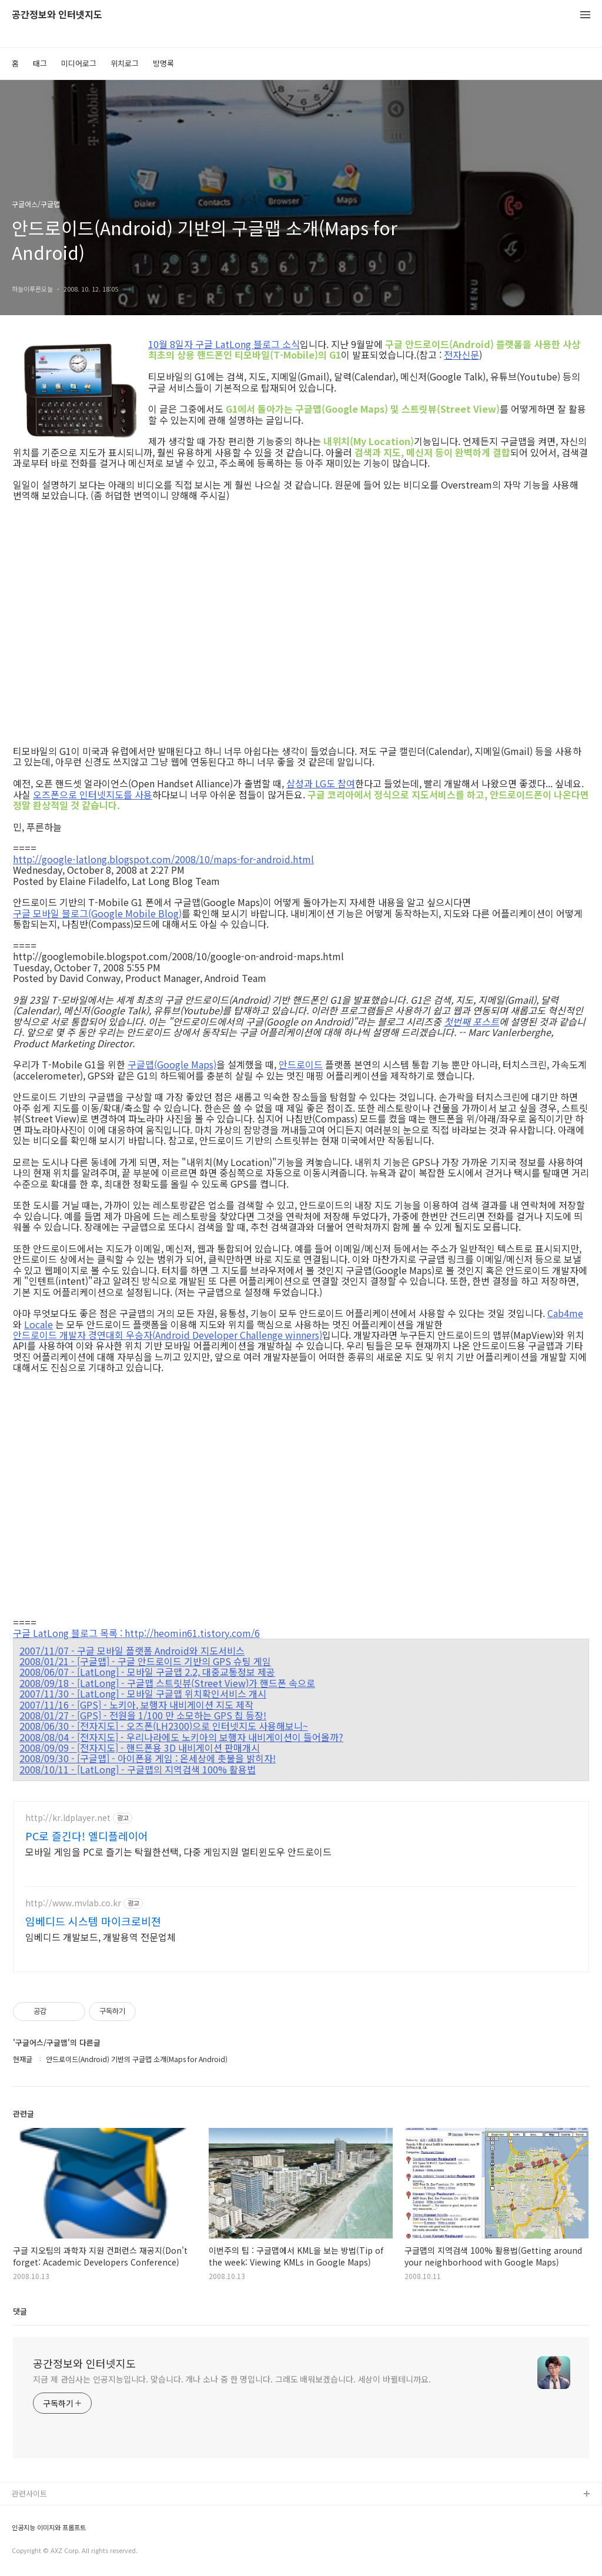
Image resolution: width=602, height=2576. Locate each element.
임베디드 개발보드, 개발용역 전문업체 (100, 1936)
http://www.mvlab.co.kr (73, 1903)
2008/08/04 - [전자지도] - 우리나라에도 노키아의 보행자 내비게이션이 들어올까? (181, 1737)
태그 (40, 63)
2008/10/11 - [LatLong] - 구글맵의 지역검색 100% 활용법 (137, 1769)
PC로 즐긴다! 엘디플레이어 (86, 1836)
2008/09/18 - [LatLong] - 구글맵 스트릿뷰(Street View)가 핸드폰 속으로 (167, 1683)
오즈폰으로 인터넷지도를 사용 (92, 794)
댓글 (20, 2311)
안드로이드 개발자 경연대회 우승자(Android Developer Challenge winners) (167, 1334)
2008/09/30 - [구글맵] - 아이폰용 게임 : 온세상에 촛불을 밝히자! (147, 1758)
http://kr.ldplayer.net (68, 1818)
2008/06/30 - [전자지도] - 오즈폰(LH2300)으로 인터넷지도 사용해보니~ (163, 1725)
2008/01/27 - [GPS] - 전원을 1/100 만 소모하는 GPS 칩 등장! (142, 1715)
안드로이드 (301, 1064)
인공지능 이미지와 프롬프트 (49, 2527)
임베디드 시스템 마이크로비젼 (93, 1921)
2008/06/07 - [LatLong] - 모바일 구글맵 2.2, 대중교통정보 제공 (147, 1671)
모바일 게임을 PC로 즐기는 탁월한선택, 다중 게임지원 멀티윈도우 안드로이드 (178, 1851)
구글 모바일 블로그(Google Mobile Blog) (97, 913)
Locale (38, 1324)
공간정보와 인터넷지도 (57, 15)
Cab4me (565, 1313)
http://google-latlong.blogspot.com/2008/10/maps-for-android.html (163, 859)
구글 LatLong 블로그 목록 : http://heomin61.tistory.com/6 (136, 1633)
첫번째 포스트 (471, 1021)
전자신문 (461, 354)
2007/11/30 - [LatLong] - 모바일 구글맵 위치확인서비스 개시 (142, 1693)
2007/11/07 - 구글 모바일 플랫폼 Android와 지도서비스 (132, 1650)
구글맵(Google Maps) (172, 1064)
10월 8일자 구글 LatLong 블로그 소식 (224, 344)
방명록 (163, 63)
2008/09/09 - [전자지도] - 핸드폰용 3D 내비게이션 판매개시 (139, 1747)
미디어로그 (78, 63)
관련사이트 (29, 2493)
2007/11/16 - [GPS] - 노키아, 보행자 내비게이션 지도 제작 (136, 1704)
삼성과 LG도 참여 (320, 783)
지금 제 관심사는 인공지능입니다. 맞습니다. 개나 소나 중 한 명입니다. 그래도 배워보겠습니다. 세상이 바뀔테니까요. (232, 2379)
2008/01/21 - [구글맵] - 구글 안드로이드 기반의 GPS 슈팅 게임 (145, 1661)
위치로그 (125, 63)
